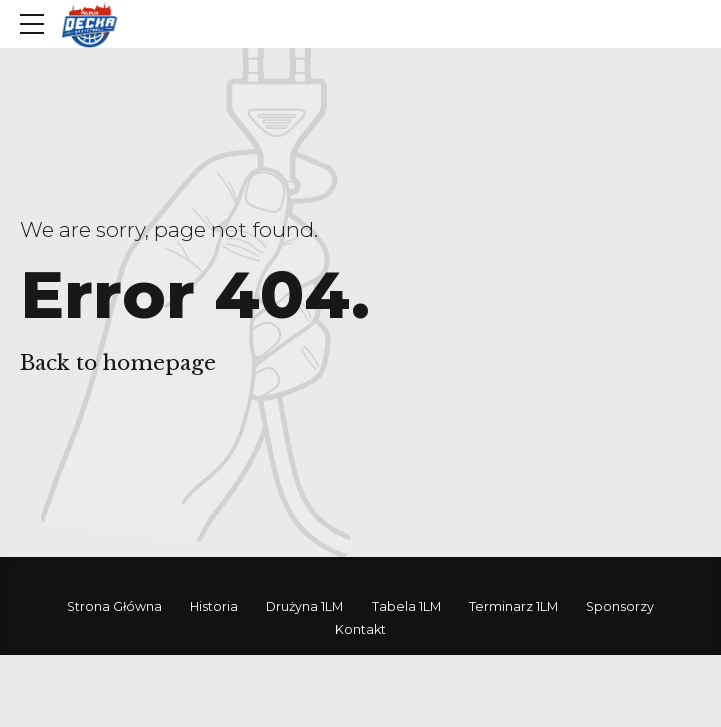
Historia (214, 606)
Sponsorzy (620, 606)
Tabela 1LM (406, 606)
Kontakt (360, 629)
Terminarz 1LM (513, 606)
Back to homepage (118, 363)
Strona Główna (114, 606)
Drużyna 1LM (304, 606)
